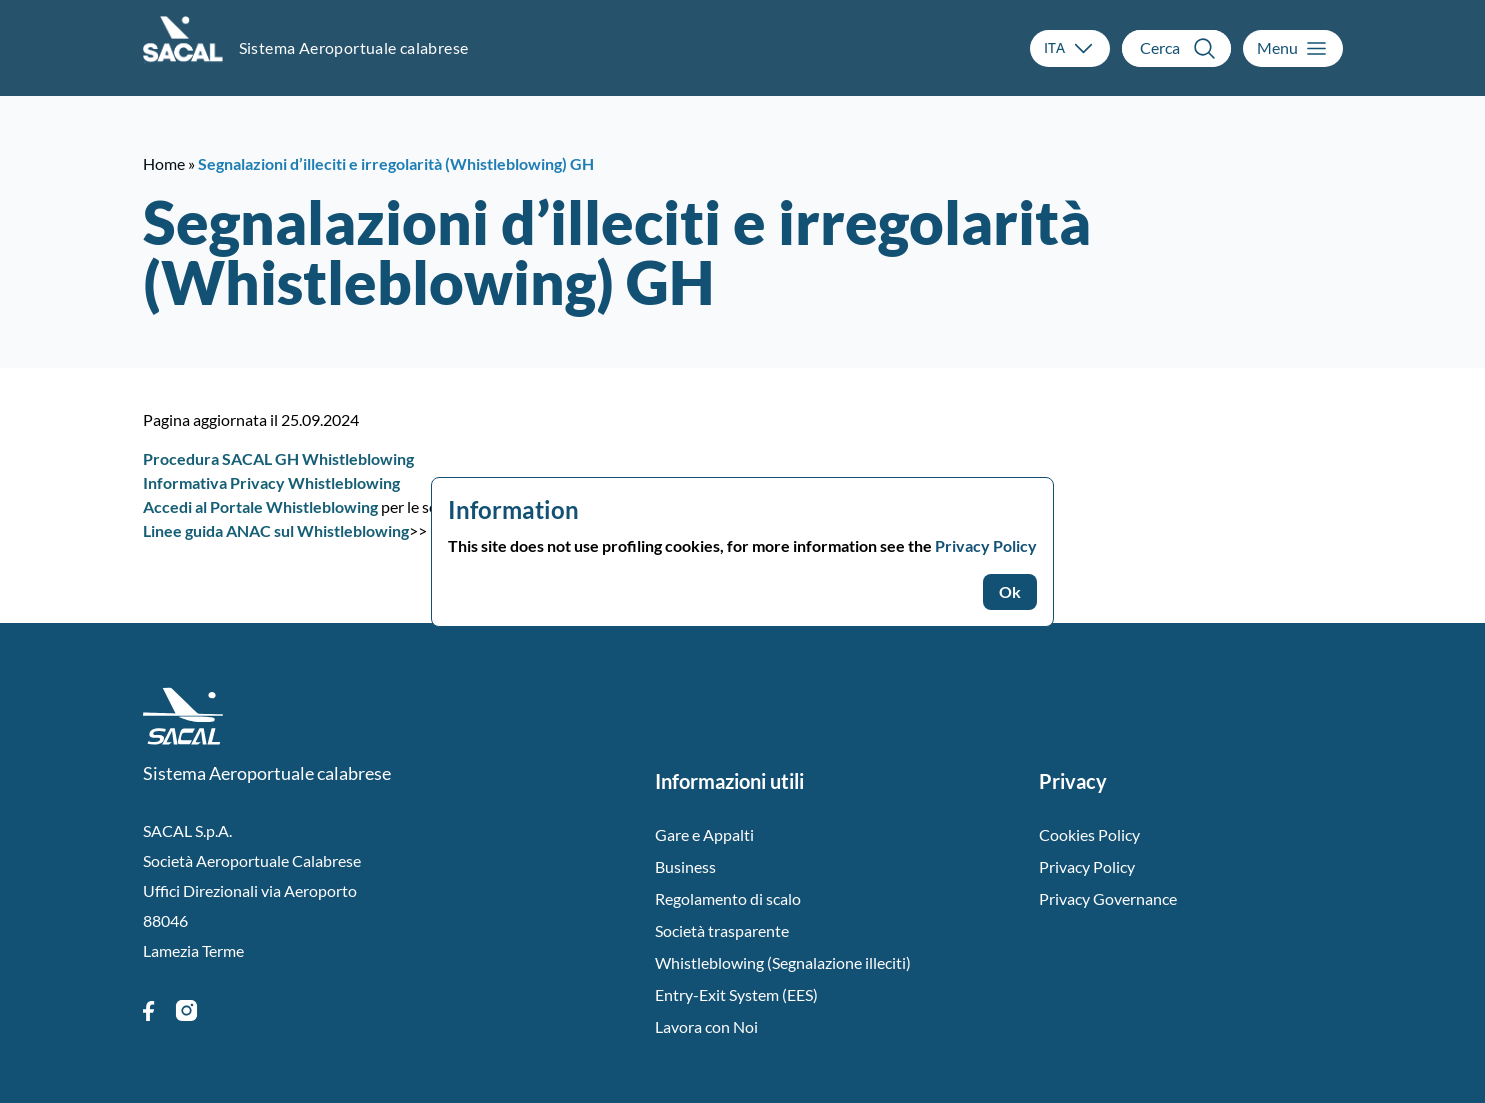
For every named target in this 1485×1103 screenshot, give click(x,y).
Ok (1010, 591)
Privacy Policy (986, 545)
